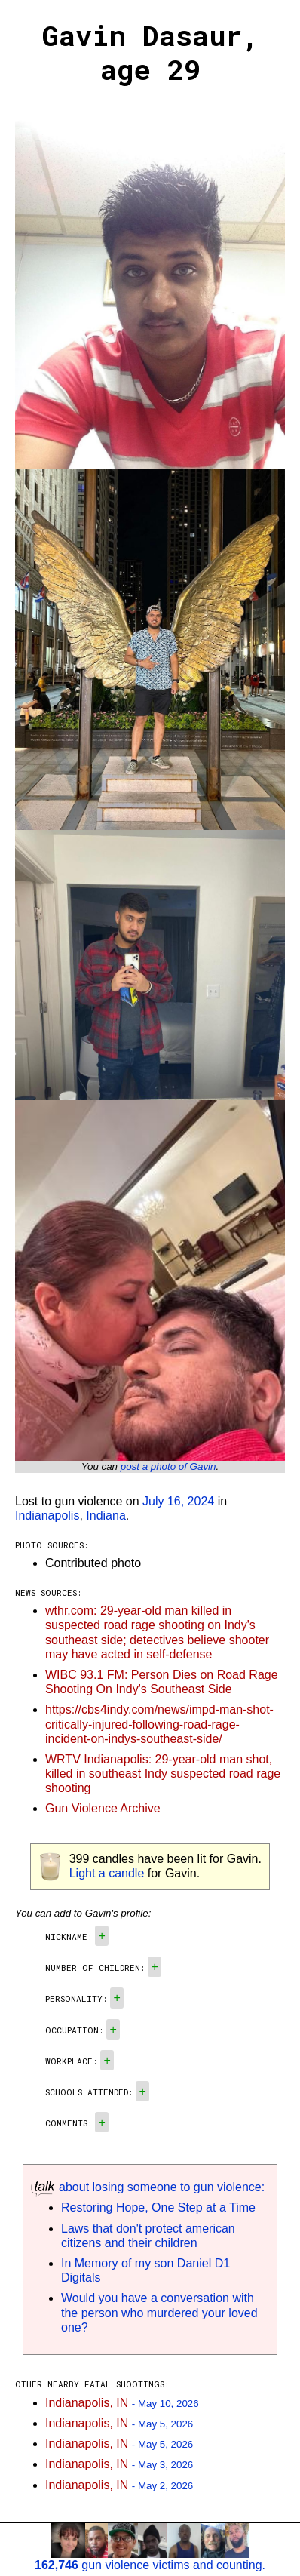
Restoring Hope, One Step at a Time (158, 2207)
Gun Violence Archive (103, 1808)
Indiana (106, 1515)
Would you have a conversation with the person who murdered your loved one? (159, 2312)
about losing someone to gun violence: (148, 2187)
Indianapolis (47, 1515)
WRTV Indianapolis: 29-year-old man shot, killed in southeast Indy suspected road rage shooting (162, 1773)
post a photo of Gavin (168, 1466)
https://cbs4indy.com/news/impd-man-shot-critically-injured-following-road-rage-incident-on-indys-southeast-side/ (159, 1723)
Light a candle (107, 1873)
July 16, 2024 (178, 1501)
